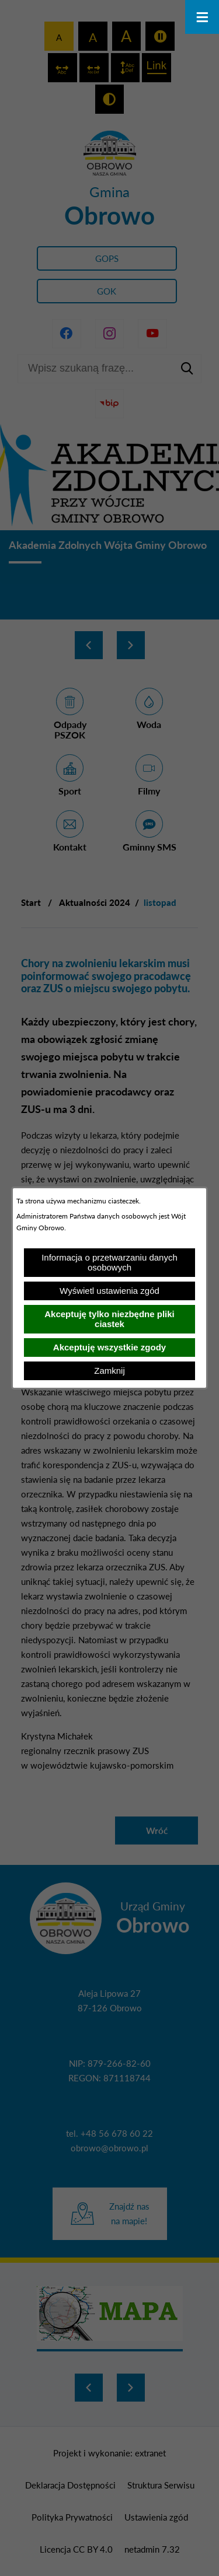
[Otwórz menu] (202, 17)
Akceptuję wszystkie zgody (109, 1347)
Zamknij (109, 1371)
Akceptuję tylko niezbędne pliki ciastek (109, 1319)
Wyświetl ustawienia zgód (109, 1291)
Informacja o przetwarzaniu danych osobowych (109, 1262)
